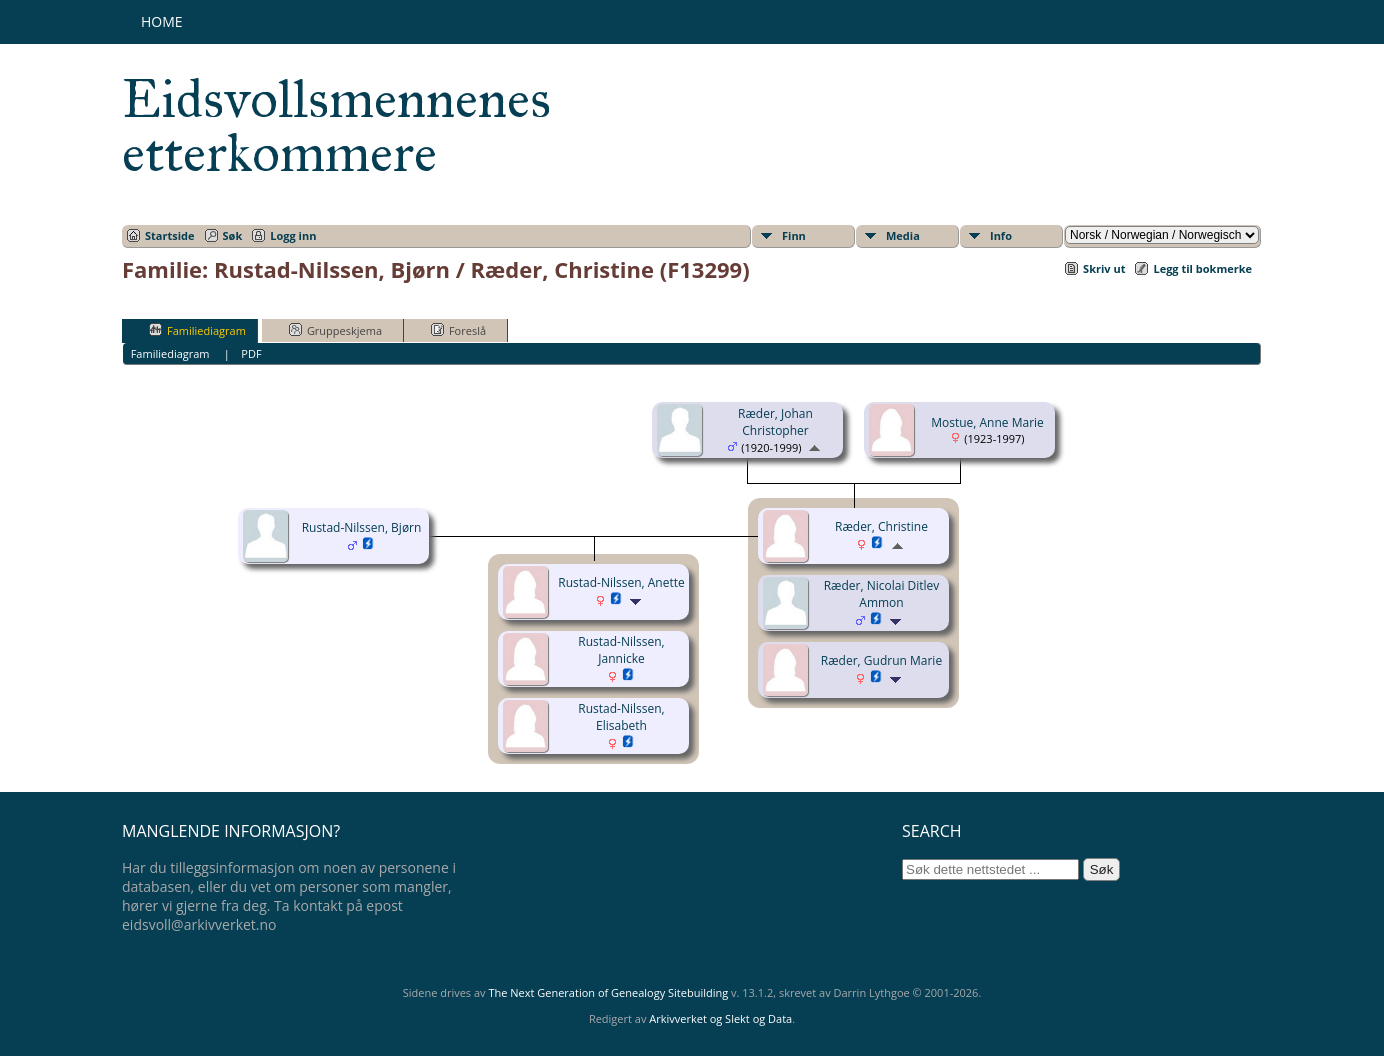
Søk (233, 235)
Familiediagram (197, 330)
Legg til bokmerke (1202, 268)
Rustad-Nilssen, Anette (621, 582)
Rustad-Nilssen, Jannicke (621, 650)
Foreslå (458, 330)
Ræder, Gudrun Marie (881, 660)
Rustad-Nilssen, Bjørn (362, 527)
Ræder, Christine (881, 526)
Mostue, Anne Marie (987, 422)
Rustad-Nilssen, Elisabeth (621, 717)
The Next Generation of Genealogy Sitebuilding (608, 992)
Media (903, 235)
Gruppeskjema (335, 330)
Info (1001, 235)
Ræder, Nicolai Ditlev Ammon (882, 594)
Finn (794, 235)
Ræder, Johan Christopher (775, 422)
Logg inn (293, 235)
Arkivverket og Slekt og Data (720, 1018)
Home (162, 21)
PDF (251, 353)
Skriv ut (1104, 268)
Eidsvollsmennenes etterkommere (336, 126)
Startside (170, 235)
